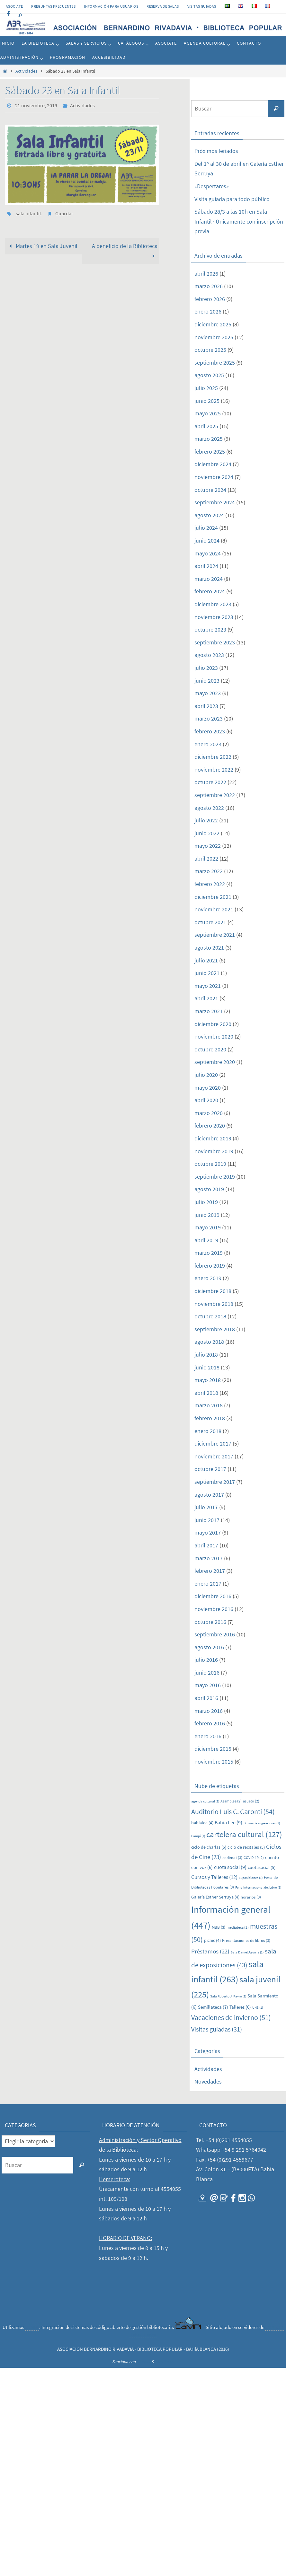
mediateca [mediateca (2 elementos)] (238, 1927)
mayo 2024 (207, 553)
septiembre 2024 (214, 502)
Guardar (64, 213)
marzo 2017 (208, 1558)
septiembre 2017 (214, 1481)
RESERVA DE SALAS (163, 6)
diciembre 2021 (212, 896)
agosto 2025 (209, 375)
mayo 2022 (207, 845)
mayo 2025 (207, 413)
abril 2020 (206, 1100)
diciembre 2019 (212, 1138)
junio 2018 (206, 1367)
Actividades (26, 71)
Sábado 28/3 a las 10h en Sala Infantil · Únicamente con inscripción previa (238, 221)
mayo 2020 (207, 1087)
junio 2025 (206, 400)
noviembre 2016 (213, 1609)
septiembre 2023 (214, 642)
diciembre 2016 (212, 1596)
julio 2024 (206, 527)
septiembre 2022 (214, 795)
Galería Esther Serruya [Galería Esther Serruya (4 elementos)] (215, 1897)
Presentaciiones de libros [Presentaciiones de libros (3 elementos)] (246, 1940)
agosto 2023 (209, 655)
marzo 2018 (208, 1405)
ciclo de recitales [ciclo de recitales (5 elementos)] (246, 1847)
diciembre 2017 (212, 1443)
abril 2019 (206, 1240)
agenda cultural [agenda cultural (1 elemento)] (205, 1801)
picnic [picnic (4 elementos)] (212, 1940)
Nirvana (143, 2361)
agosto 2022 (209, 807)
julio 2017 (206, 1507)
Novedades (208, 2081)
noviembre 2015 (213, 1761)
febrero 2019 (209, 1265)
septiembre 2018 (214, 1329)
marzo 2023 (208, 718)
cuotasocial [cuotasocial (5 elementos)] (261, 1867)
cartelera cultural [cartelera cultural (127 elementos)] (244, 1834)
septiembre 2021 (214, 934)
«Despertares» (211, 186)
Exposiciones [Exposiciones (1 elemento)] (251, 1878)
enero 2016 (207, 1736)
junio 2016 (206, 1672)
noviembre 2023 (213, 617)
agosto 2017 (209, 1494)
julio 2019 (206, 1202)
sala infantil (28, 213)
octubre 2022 (210, 782)
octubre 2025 (210, 349)
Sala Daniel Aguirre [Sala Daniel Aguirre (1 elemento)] (247, 1952)
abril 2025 (206, 426)
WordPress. (164, 2361)
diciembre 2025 (212, 324)
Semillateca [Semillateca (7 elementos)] (213, 2007)
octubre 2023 (210, 629)
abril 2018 (206, 1392)
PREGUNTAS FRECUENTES (53, 6)
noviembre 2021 (213, 909)
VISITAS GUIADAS (201, 6)
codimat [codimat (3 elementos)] (232, 1857)
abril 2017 (206, 1545)
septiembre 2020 (214, 1062)
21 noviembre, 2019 (36, 105)
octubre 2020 (210, 1049)
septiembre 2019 (214, 1176)
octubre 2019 (210, 1163)
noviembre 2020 (213, 1036)
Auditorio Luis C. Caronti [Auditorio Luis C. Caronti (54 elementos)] (233, 1811)
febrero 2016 (209, 1723)
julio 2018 (206, 1354)
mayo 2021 (207, 985)
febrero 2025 (209, 451)
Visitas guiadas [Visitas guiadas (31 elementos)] (216, 2029)
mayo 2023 (207, 693)
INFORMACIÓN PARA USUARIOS (111, 6)
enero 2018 (207, 1431)
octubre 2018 (210, 1316)
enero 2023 (207, 744)
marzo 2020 (208, 1113)
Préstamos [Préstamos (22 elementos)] (210, 1951)
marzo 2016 (208, 1710)
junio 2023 (206, 680)
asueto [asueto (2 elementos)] (251, 1801)
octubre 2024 (210, 489)
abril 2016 (206, 1698)
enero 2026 (207, 311)
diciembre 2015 (212, 1748)
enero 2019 (207, 1278)
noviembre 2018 (213, 1303)
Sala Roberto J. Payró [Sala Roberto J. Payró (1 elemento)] (228, 1996)
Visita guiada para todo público (232, 199)
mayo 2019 (207, 1227)
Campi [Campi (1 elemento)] (198, 1836)
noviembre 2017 (213, 1456)
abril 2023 (206, 706)
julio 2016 (206, 1659)
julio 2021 (206, 960)
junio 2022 (206, 833)
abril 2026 (206, 273)
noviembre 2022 (213, 769)
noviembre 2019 (213, 1151)
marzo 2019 (208, 1252)
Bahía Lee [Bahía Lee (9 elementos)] (228, 1822)
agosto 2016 (209, 1647)
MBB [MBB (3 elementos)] (218, 1927)
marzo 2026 (208, 286)
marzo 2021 (208, 1011)
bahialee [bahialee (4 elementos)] (202, 1823)
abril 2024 (206, 566)
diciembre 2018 (212, 1291)
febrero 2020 (209, 1125)
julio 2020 (206, 1074)
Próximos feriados (216, 151)
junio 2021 (206, 973)
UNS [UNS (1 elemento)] (257, 2007)
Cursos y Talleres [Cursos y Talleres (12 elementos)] (214, 1877)
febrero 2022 (209, 884)
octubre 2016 (210, 1621)
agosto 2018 (209, 1341)
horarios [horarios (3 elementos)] (251, 1897)
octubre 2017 (210, 1469)
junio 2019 (206, 1214)
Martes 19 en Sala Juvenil (41, 246)
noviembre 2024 (213, 477)
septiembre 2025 (214, 362)
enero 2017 (207, 1583)
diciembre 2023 (212, 604)
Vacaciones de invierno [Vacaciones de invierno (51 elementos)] (231, 2017)
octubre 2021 (210, 922)
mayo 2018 (207, 1380)
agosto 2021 (209, 947)
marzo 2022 (208, 871)
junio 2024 (206, 540)
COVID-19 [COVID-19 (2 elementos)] (254, 1857)
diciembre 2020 (212, 1024)
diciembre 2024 (212, 464)
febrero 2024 (209, 591)
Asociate (14, 6)
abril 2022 (206, 858)
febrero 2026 (209, 299)
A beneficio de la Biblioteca (124, 251)
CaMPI (32, 2327)
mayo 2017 (207, 1532)
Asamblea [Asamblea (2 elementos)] (231, 1801)
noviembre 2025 (213, 337)
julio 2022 (206, 820)
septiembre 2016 (214, 1634)
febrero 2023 (209, 731)
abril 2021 (206, 998)
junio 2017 (206, 1520)
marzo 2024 (208, 578)
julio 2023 (206, 667)
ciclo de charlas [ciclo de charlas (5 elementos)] (208, 1847)
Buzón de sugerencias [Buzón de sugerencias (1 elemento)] (262, 1823)
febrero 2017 (209, 1570)
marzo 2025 (208, 438)
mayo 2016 (207, 1685)
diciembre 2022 (212, 756)
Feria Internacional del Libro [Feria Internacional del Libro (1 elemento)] (258, 1887)
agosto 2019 (209, 1189)
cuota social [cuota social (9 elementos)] (230, 1867)
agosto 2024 (209, 515)
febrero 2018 (209, 1418)
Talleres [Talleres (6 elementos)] (240, 2007)
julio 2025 (206, 388)
